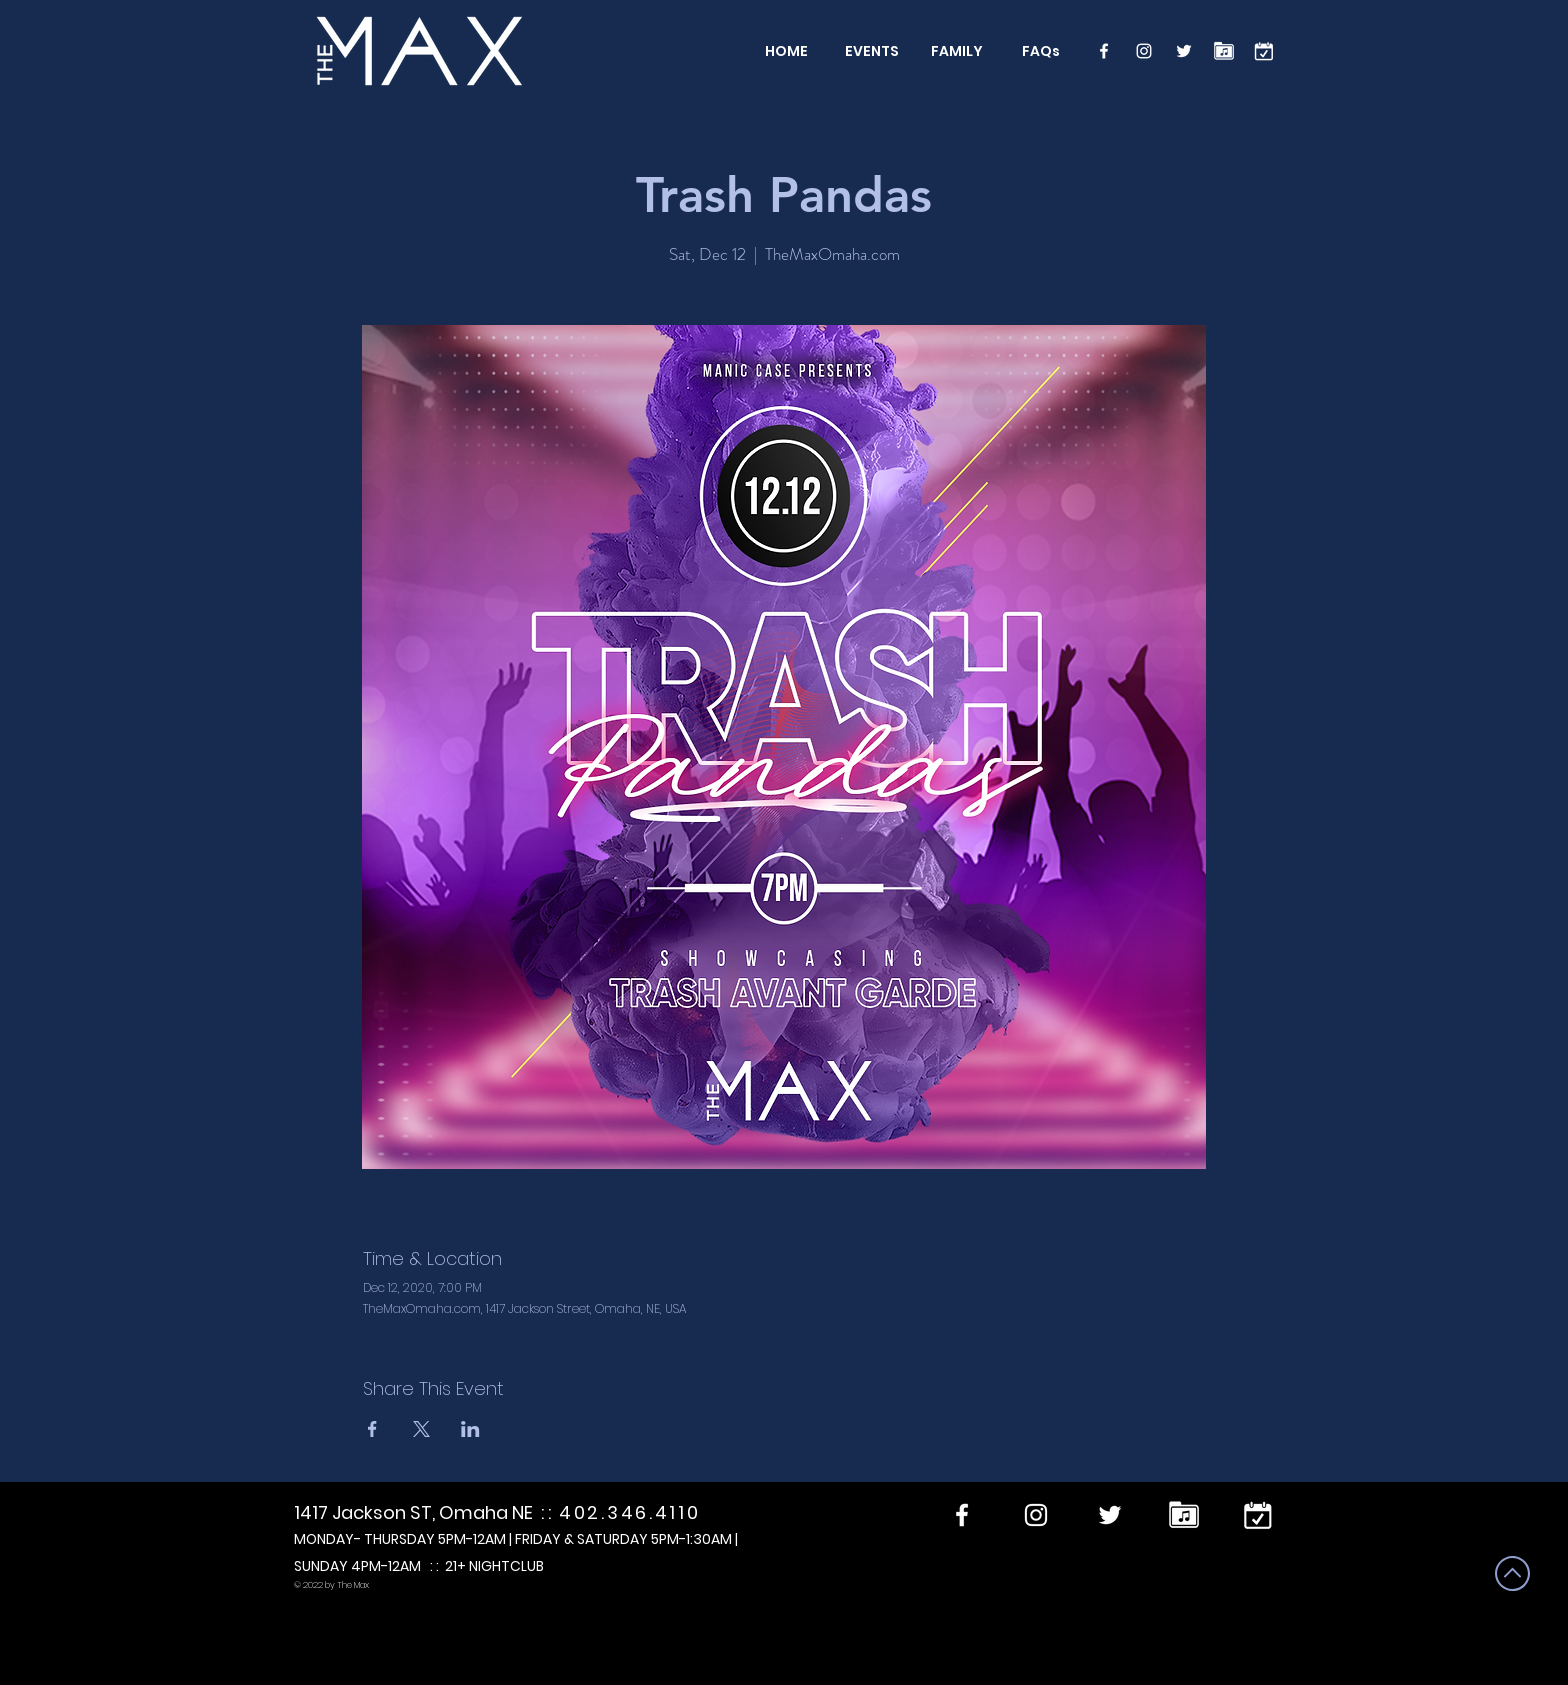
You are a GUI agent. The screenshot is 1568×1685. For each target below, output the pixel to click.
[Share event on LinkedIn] (470, 1429)
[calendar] (1264, 51)
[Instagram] (1144, 51)
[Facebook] (1104, 51)
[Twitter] (1184, 51)
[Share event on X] (421, 1429)
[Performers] (1224, 51)
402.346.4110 (629, 1512)
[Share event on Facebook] (372, 1429)
